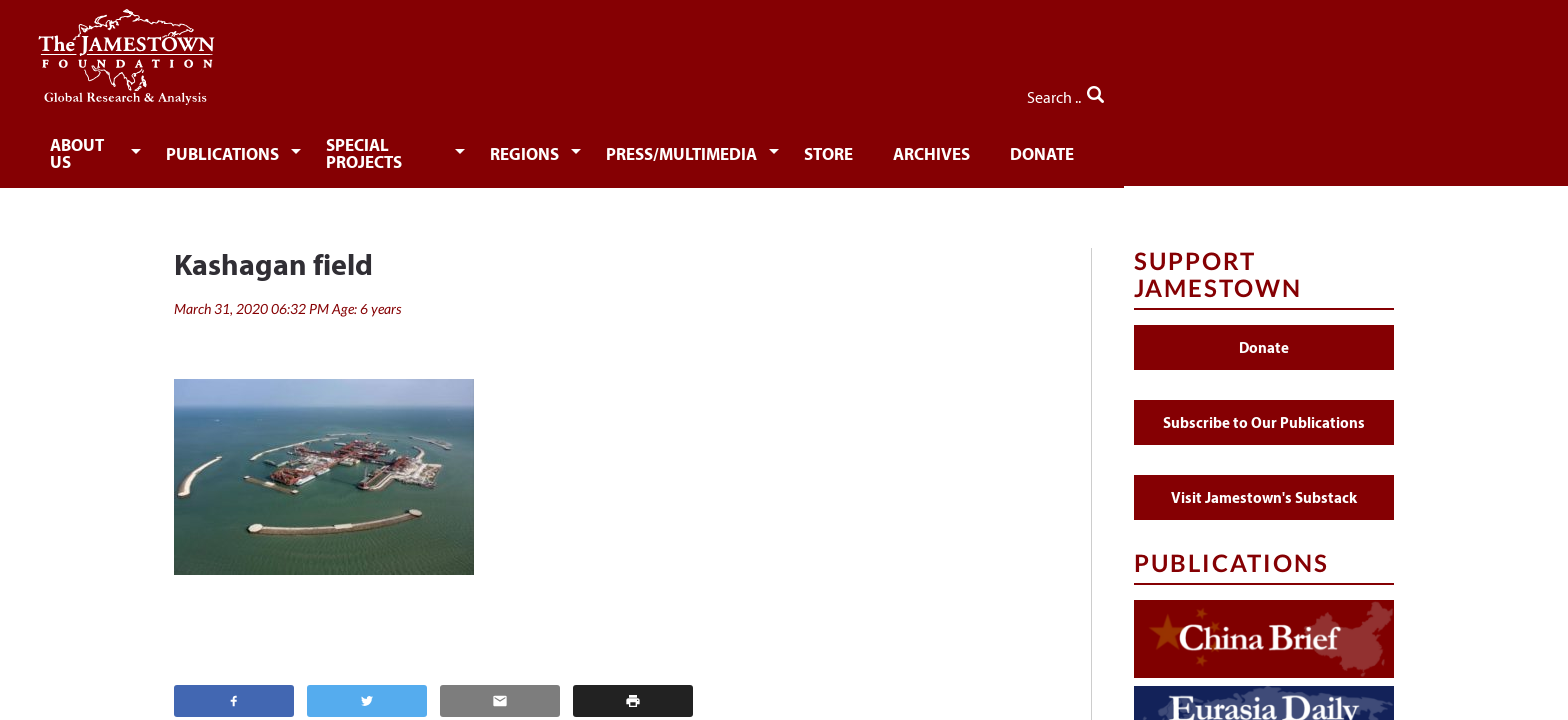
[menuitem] (239, 146)
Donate (1268, 147)
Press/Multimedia (891, 147)
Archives (1153, 147)
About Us (236, 147)
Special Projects (567, 147)
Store (1045, 147)
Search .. (1351, 91)
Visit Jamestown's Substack (1264, 483)
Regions (727, 147)
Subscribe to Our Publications (1264, 408)
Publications (384, 147)
